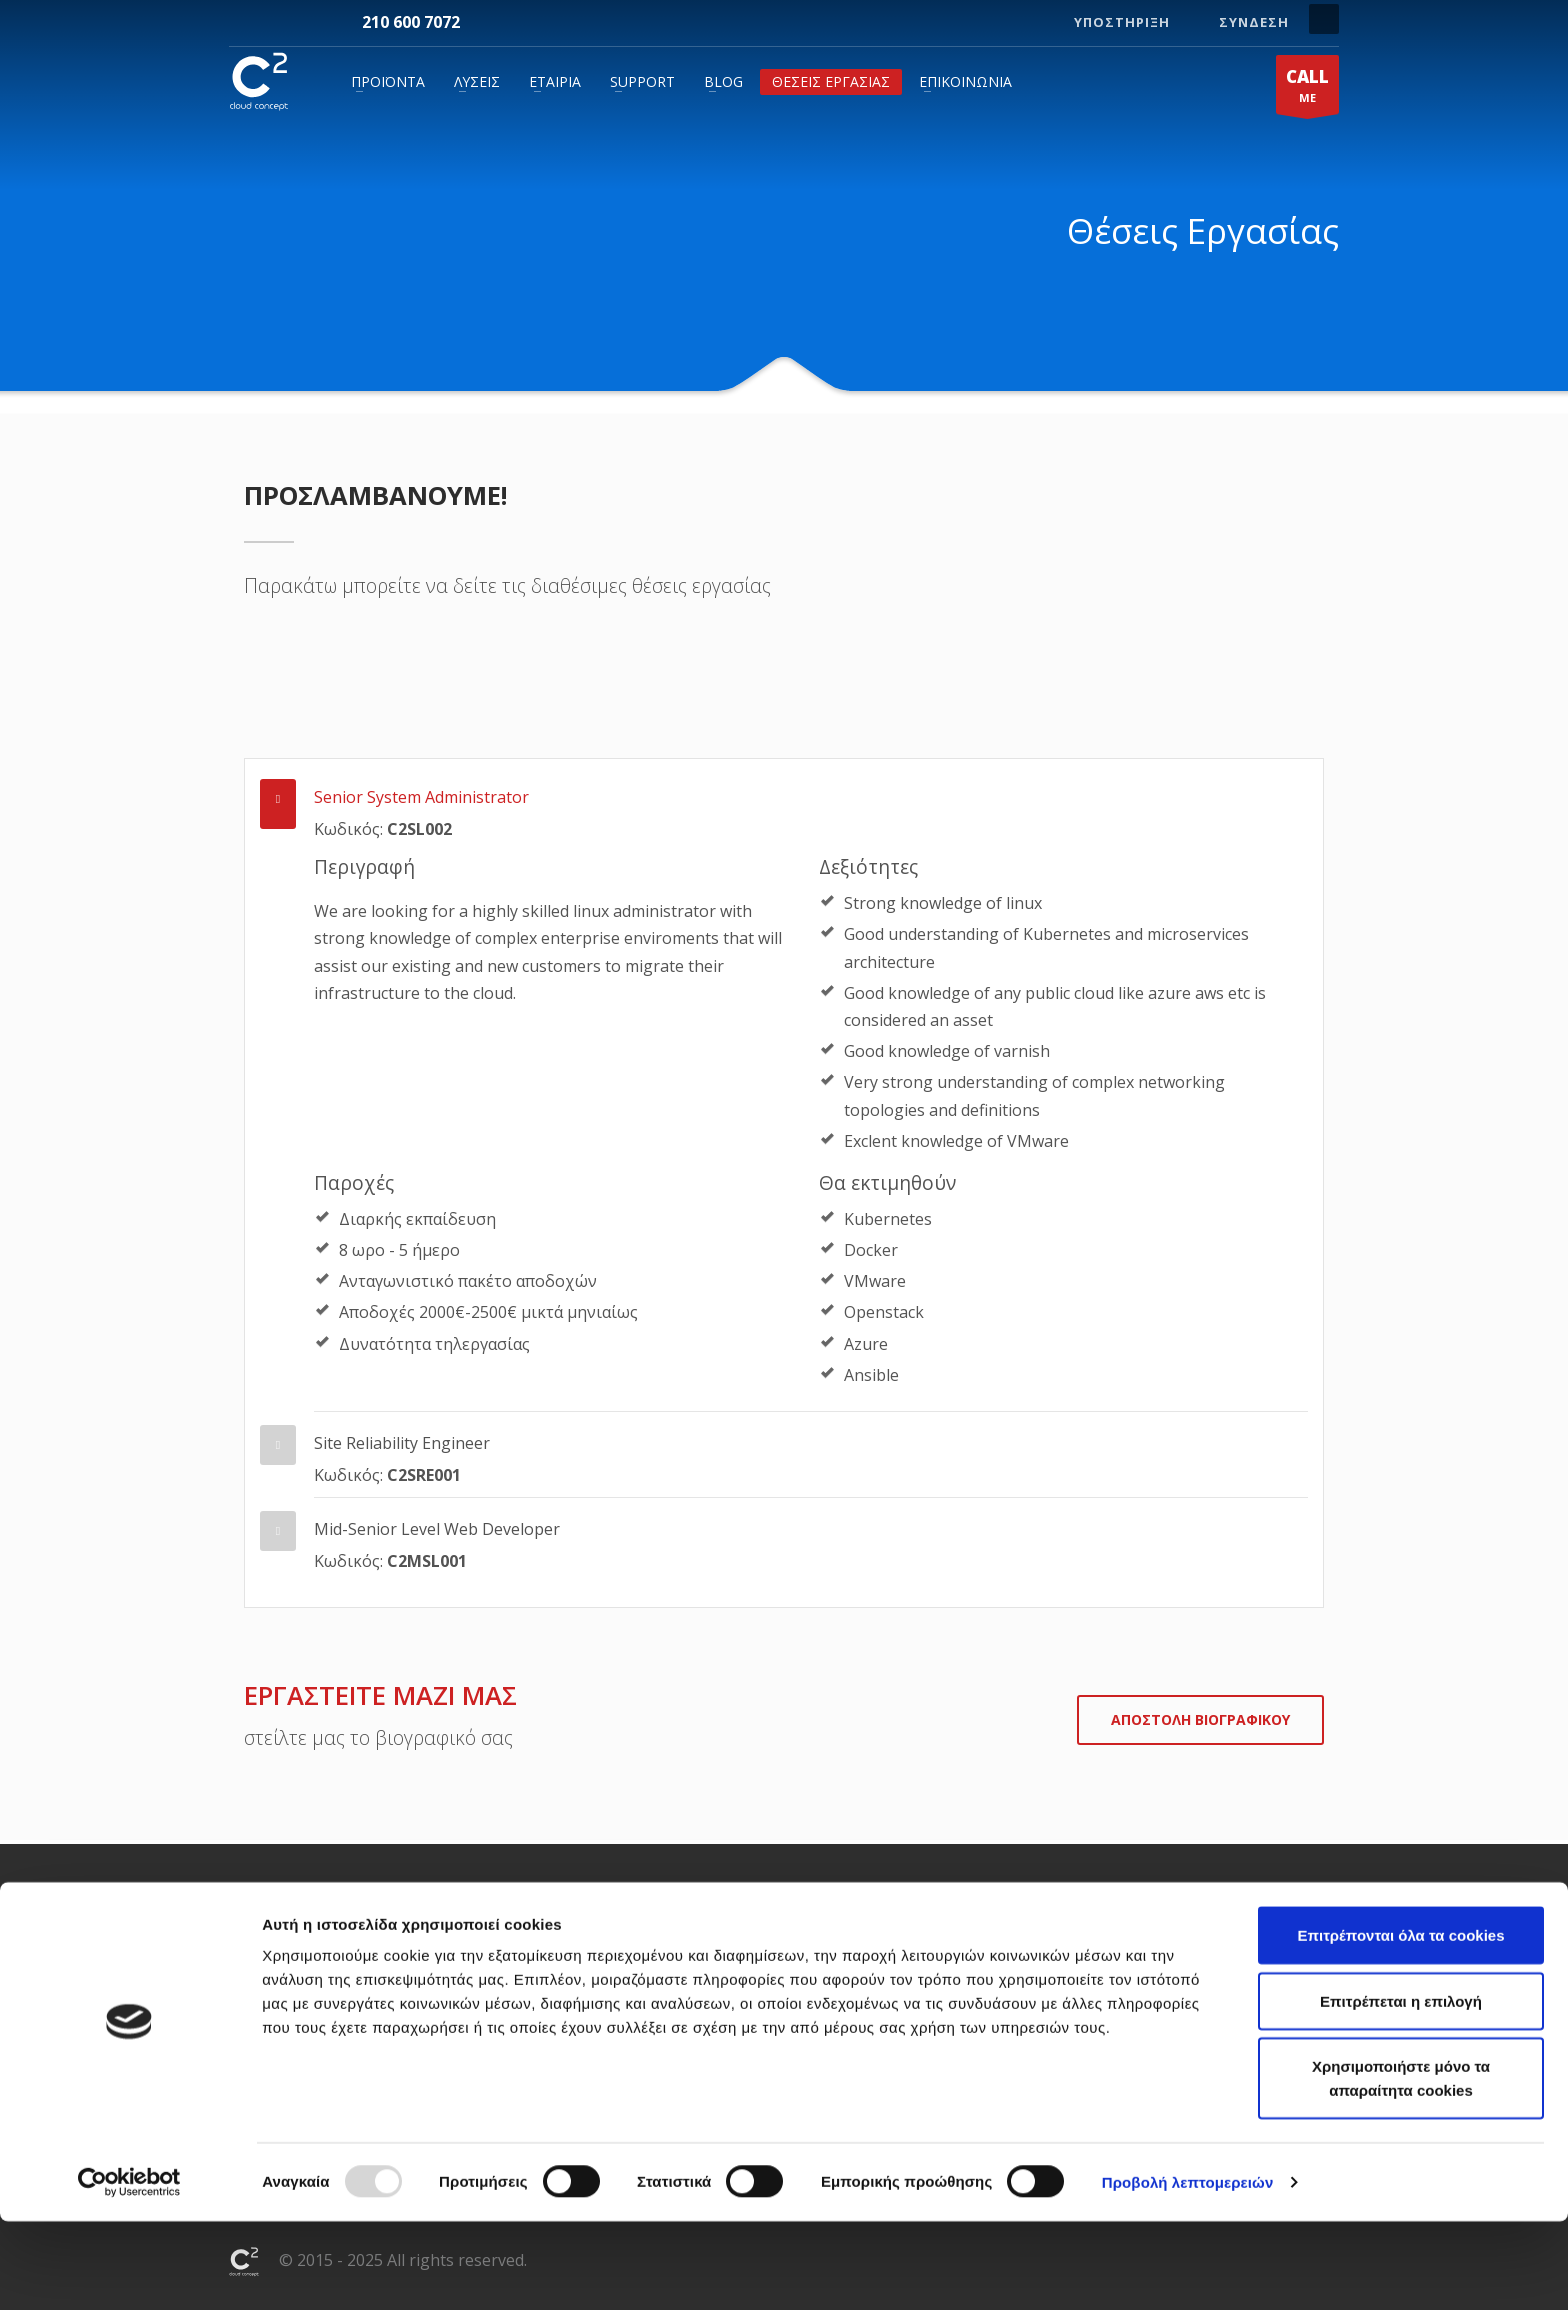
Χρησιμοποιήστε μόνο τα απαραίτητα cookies (1401, 2166)
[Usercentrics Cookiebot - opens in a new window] (129, 2271)
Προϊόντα (388, 81)
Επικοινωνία (965, 81)
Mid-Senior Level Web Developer (437, 1529)
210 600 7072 (411, 22)
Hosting (482, 1950)
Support (642, 81)
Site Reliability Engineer (402, 1443)
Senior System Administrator (421, 797)
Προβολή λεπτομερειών (1188, 2270)
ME (1307, 89)
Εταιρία (555, 81)
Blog (723, 81)
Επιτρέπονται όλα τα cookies (1400, 2023)
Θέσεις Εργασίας (831, 81)
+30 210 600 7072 (1149, 1950)
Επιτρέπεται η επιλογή (1401, 2089)
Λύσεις (477, 81)
